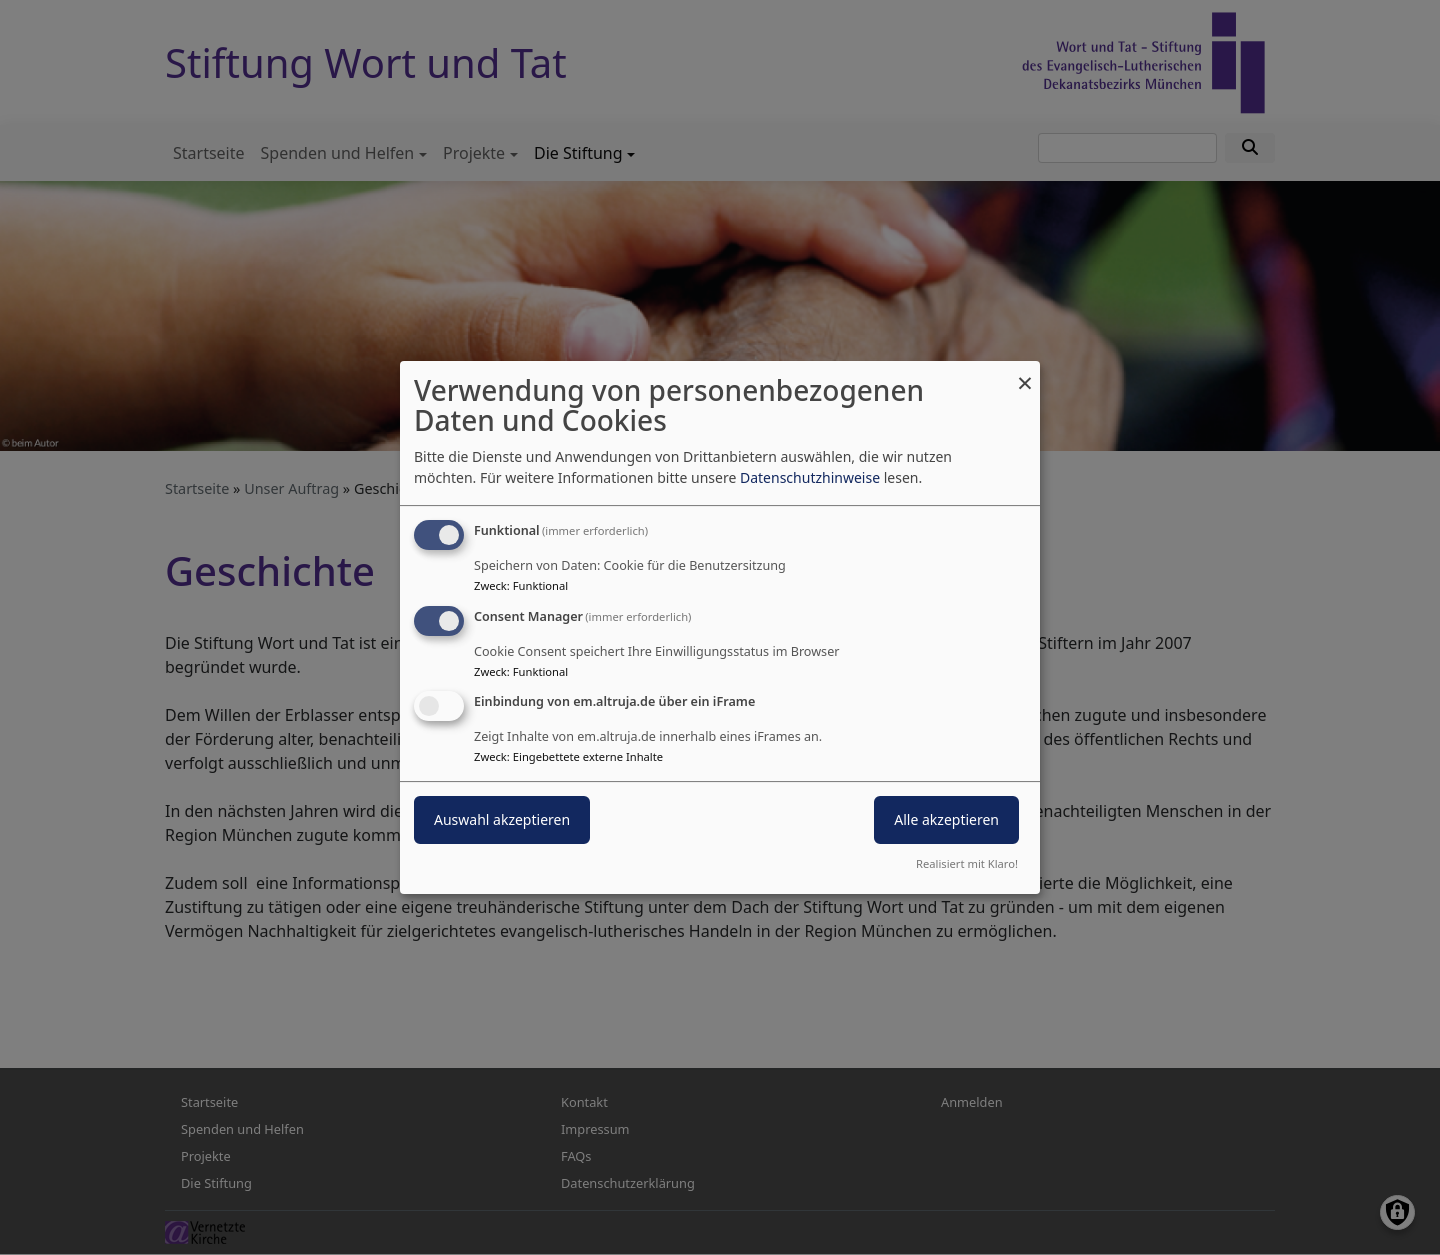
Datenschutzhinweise (810, 477)
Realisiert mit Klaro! (967, 863)
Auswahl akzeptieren (502, 820)
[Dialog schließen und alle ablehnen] (1025, 373)
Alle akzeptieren (946, 820)
